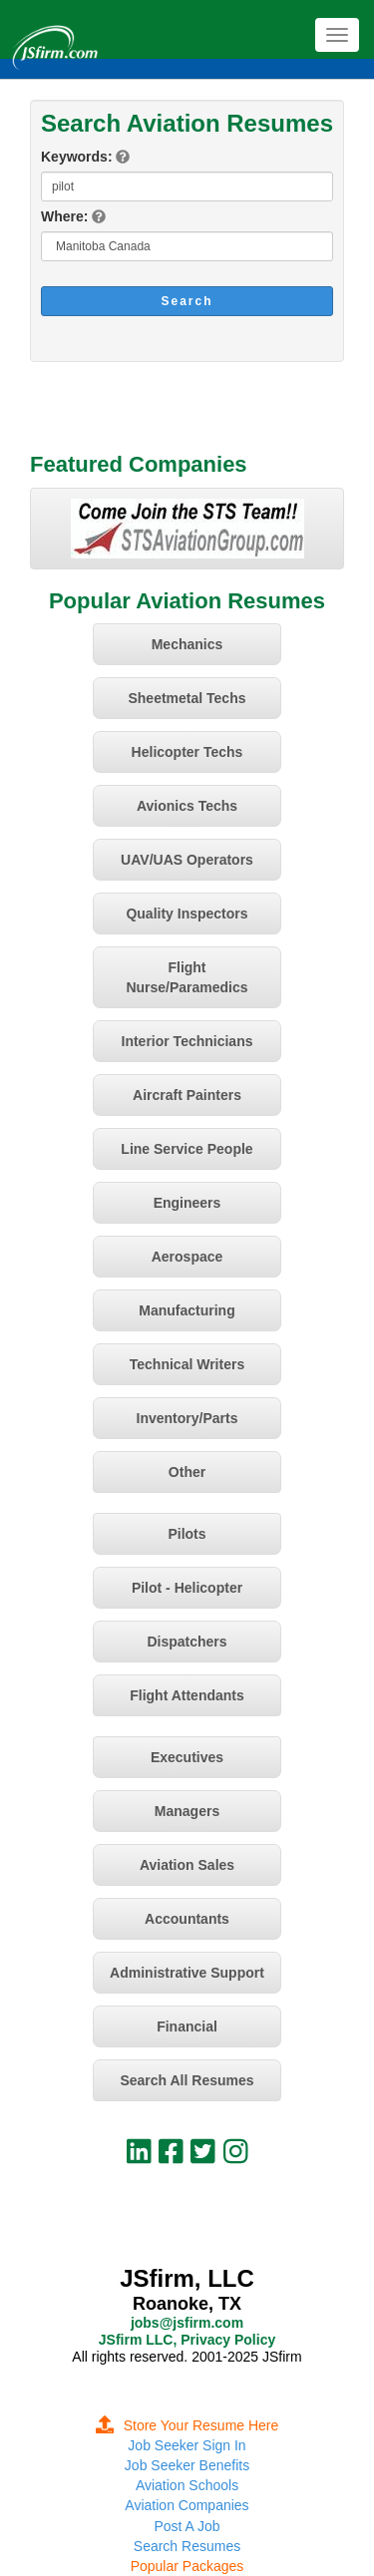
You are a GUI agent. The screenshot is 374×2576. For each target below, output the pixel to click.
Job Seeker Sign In (186, 2445)
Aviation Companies (186, 2505)
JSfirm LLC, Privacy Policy (187, 2340)
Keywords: (77, 157)
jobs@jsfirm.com (187, 2323)
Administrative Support (187, 1973)
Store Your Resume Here (187, 2425)
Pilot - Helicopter (187, 1588)
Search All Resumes (186, 2080)
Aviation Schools (187, 2485)
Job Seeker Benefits (187, 2465)
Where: (64, 216)
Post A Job (186, 2526)
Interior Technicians (187, 1041)
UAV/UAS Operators (187, 860)
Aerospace (187, 1257)
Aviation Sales (187, 1865)
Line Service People (186, 1149)
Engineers (187, 1203)
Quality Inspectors (186, 913)
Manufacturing (186, 1310)
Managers (187, 1811)
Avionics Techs (187, 806)
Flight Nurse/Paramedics (186, 977)
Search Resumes (187, 2546)
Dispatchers (186, 1642)
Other (187, 1472)
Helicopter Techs (187, 752)
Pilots (186, 1534)
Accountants (187, 1919)
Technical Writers (187, 1364)
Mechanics (187, 644)
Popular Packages (187, 2566)
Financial (187, 2026)
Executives (187, 1757)
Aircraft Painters (187, 1095)
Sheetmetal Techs (186, 698)
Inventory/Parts (187, 1418)
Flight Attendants (187, 1695)
